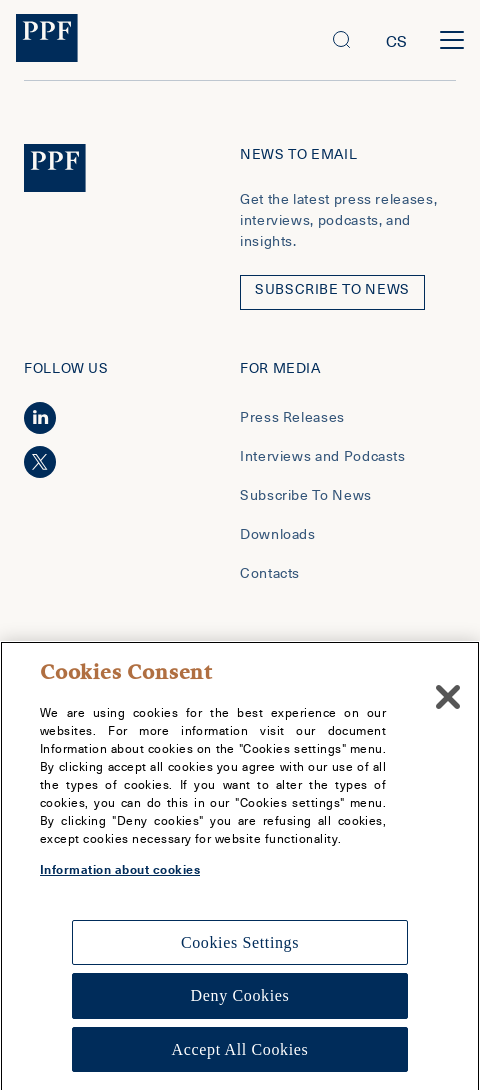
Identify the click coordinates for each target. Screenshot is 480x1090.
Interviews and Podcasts (323, 455)
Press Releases (292, 416)
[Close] (448, 706)
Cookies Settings (240, 951)
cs (397, 40)
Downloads (278, 533)
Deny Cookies (240, 1004)
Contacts (270, 572)
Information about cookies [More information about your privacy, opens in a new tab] (120, 878)
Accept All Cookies (240, 1058)
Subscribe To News (306, 494)
